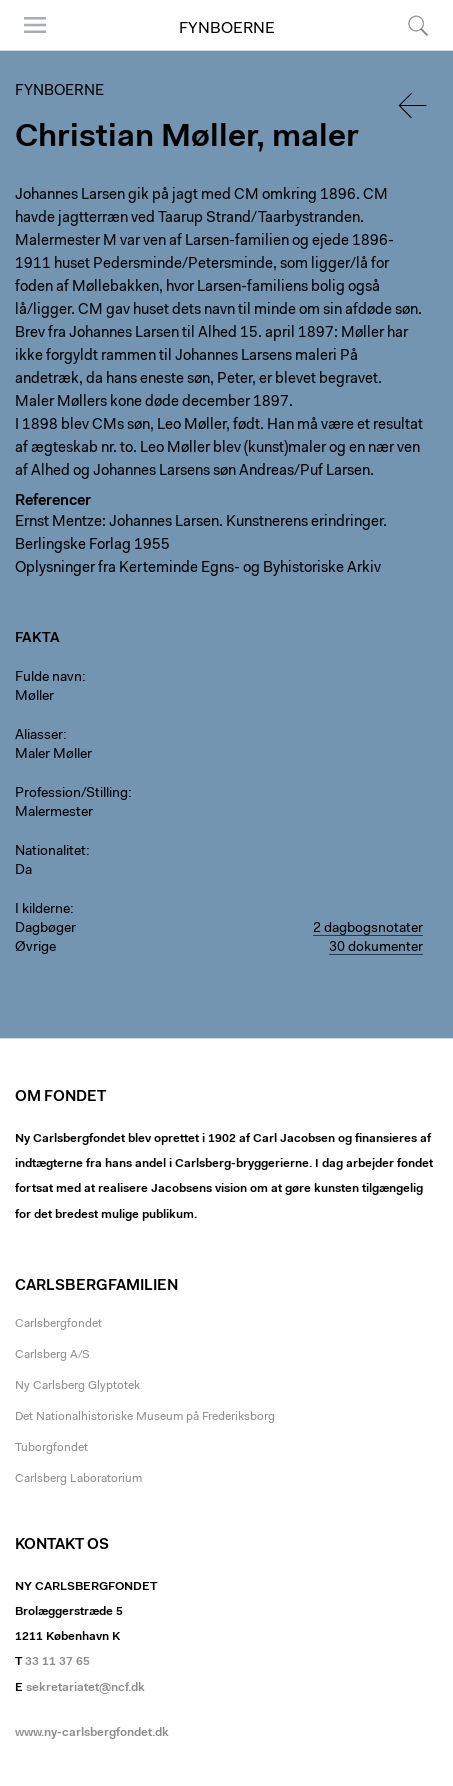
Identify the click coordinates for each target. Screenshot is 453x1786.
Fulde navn (48, 678)
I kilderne (42, 910)
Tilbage (414, 105)
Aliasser (39, 736)
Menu (35, 25)
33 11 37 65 (57, 1662)
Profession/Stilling (71, 794)
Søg (418, 25)
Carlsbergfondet (58, 1324)
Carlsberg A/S (52, 1355)
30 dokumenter (376, 948)
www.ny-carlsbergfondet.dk (92, 1733)
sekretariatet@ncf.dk (85, 1688)
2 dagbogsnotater (368, 929)
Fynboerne (227, 29)
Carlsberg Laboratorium (78, 1479)
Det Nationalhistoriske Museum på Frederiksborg (145, 1417)
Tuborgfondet (51, 1448)
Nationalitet (50, 852)
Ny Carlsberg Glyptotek (77, 1386)
